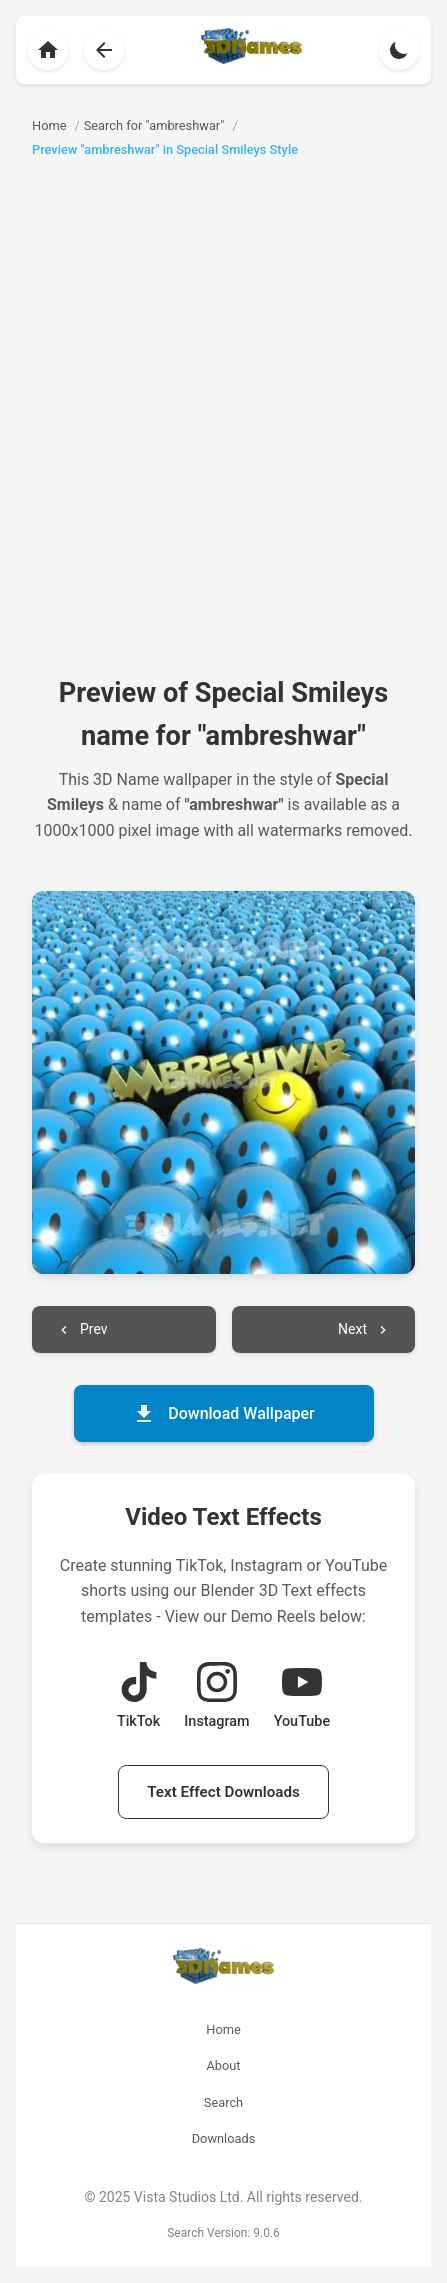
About (223, 2065)
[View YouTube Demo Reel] (302, 1697)
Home (223, 2029)
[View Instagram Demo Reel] (216, 1697)
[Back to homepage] (48, 50)
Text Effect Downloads (223, 1792)
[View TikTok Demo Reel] (138, 1697)
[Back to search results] (104, 50)
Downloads (224, 2138)
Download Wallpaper (223, 1414)
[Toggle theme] (399, 50)
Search (223, 2102)
